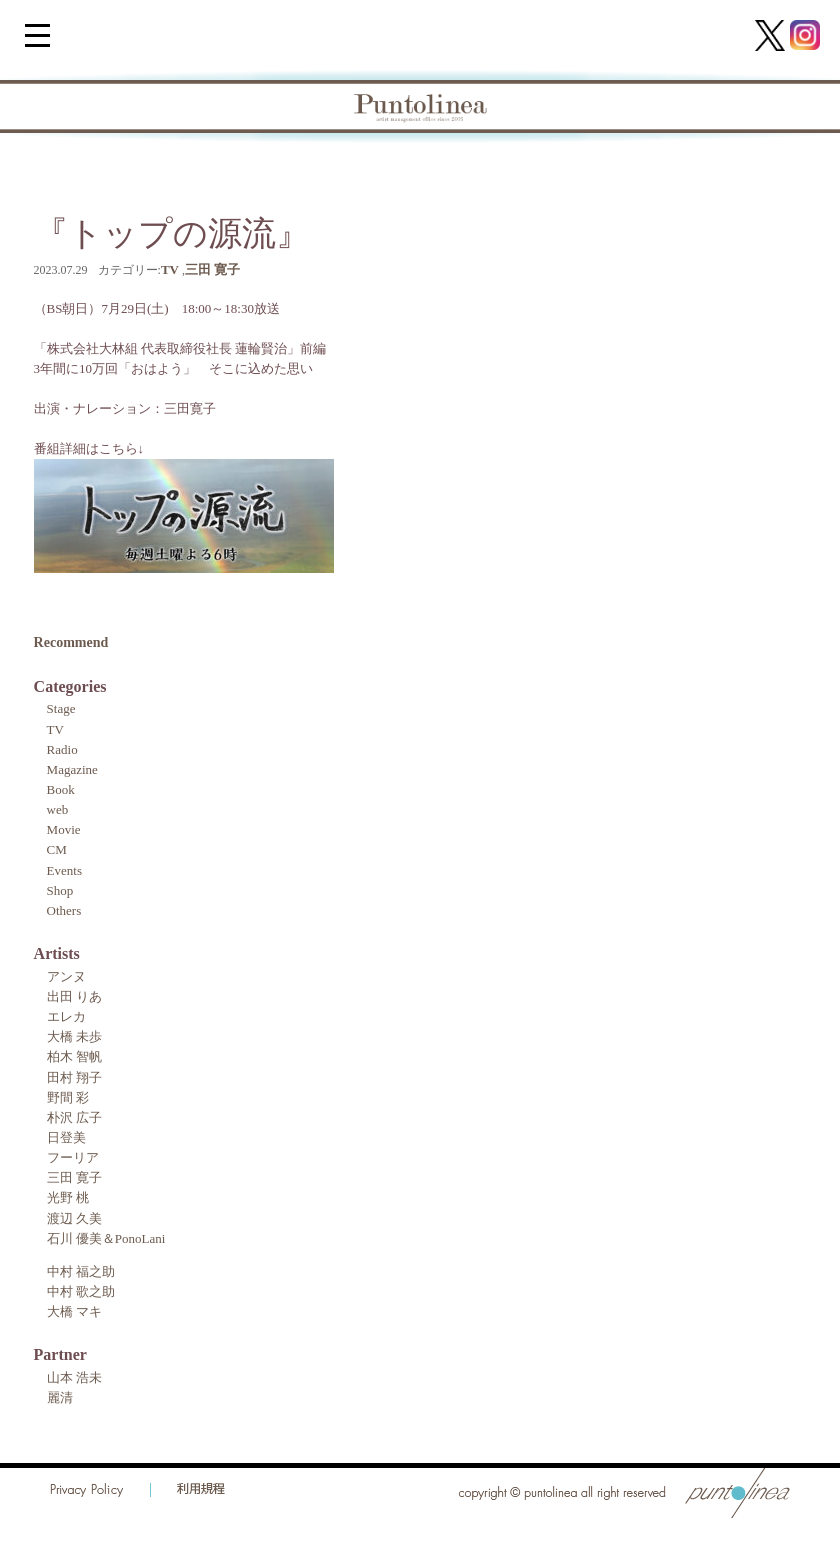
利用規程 (201, 1490)
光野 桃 (68, 1197)
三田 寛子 (212, 269)
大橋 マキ (74, 1311)
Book (61, 789)
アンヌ (66, 976)
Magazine (72, 769)
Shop (60, 890)
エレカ (66, 1016)
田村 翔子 (74, 1077)
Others (64, 910)
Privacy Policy (87, 1490)
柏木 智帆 (74, 1056)
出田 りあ (74, 996)
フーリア (73, 1157)
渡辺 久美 (74, 1218)
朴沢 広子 (74, 1117)
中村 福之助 (81, 1271)
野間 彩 (68, 1097)
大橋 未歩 (74, 1036)
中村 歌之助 (81, 1291)
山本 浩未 (74, 1377)
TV (170, 269)
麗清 (60, 1397)
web (58, 809)
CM (57, 849)
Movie (64, 829)
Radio (62, 749)
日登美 (66, 1137)
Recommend (71, 642)
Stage (61, 708)
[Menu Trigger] (37, 34)
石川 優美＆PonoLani (106, 1238)
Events (64, 870)
